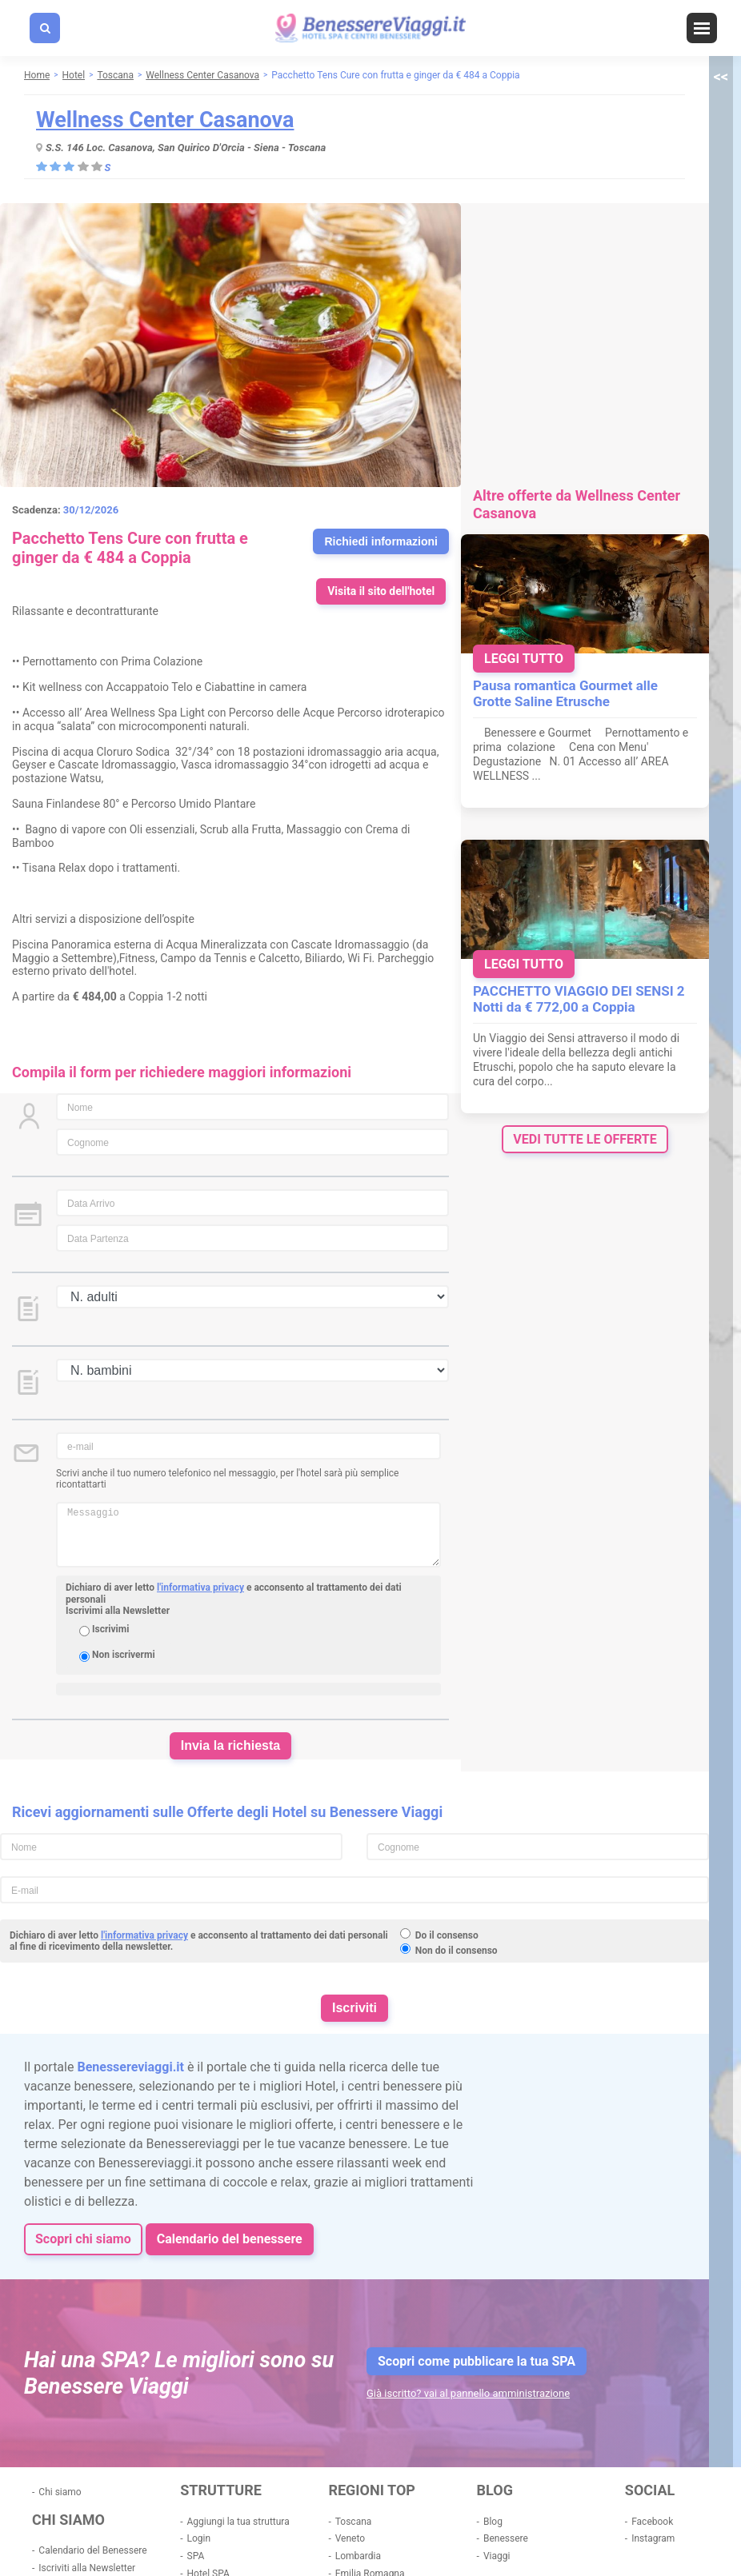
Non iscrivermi (123, 1654)
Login (199, 2538)
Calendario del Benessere (92, 2550)
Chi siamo (59, 2492)
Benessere (505, 2538)
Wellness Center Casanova (165, 120)
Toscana (353, 2521)
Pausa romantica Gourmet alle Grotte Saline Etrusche (565, 693)
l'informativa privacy (200, 1587)
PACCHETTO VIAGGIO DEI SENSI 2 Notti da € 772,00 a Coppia (579, 999)
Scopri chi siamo (83, 2239)
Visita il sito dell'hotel (381, 591)
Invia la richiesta (231, 1745)
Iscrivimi (110, 1629)
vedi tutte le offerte (584, 1139)
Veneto (350, 2538)
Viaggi (496, 2556)
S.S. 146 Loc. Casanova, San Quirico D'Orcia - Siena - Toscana (186, 148)
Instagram (653, 2538)
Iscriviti (354, 2008)
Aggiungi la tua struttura (238, 2521)
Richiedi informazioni (381, 541)
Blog (493, 2521)
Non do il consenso (456, 1950)
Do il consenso (447, 1935)
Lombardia (358, 2556)
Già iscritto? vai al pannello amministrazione (468, 2393)
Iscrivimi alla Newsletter (118, 1610)
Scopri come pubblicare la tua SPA (476, 2361)
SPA (196, 2556)
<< (721, 76)
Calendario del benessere (229, 2239)
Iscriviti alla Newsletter (86, 2568)
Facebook (652, 2521)
